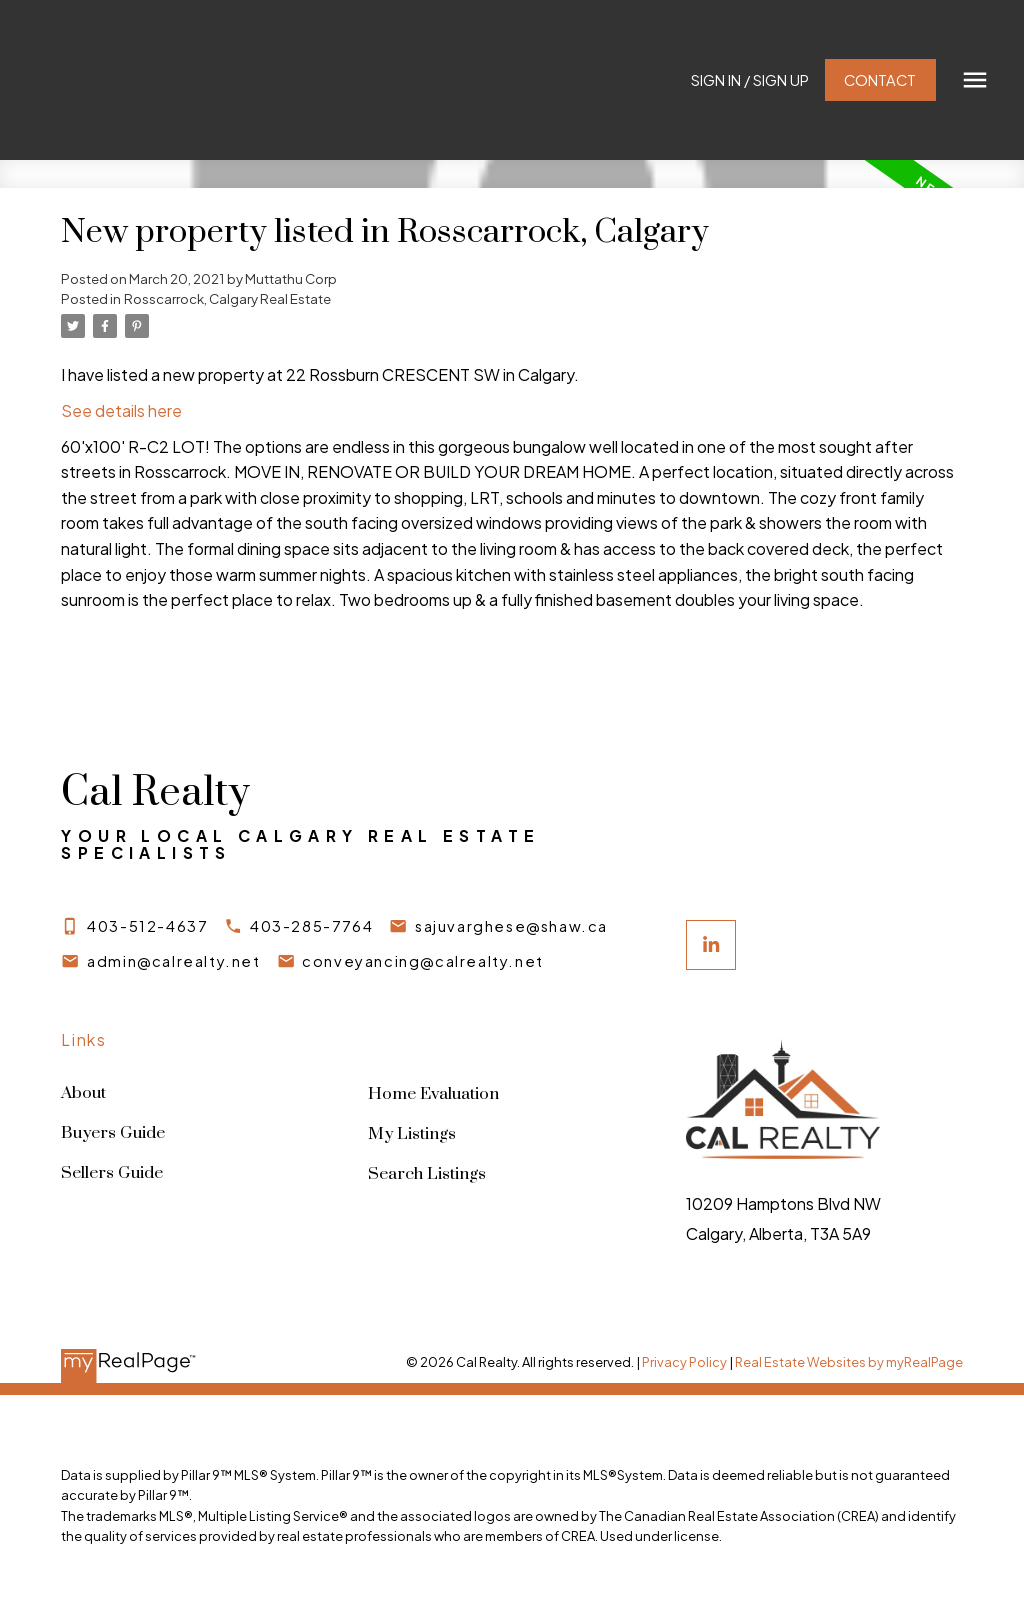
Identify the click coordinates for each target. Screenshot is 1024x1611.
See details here (121, 410)
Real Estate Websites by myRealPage (849, 1362)
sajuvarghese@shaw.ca (516, 926)
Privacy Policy (684, 1362)
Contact (878, 80)
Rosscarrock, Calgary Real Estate (227, 298)
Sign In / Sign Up (748, 80)
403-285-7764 (313, 926)
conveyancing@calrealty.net (425, 961)
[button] (748, 80)
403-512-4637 (148, 926)
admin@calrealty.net (174, 961)
